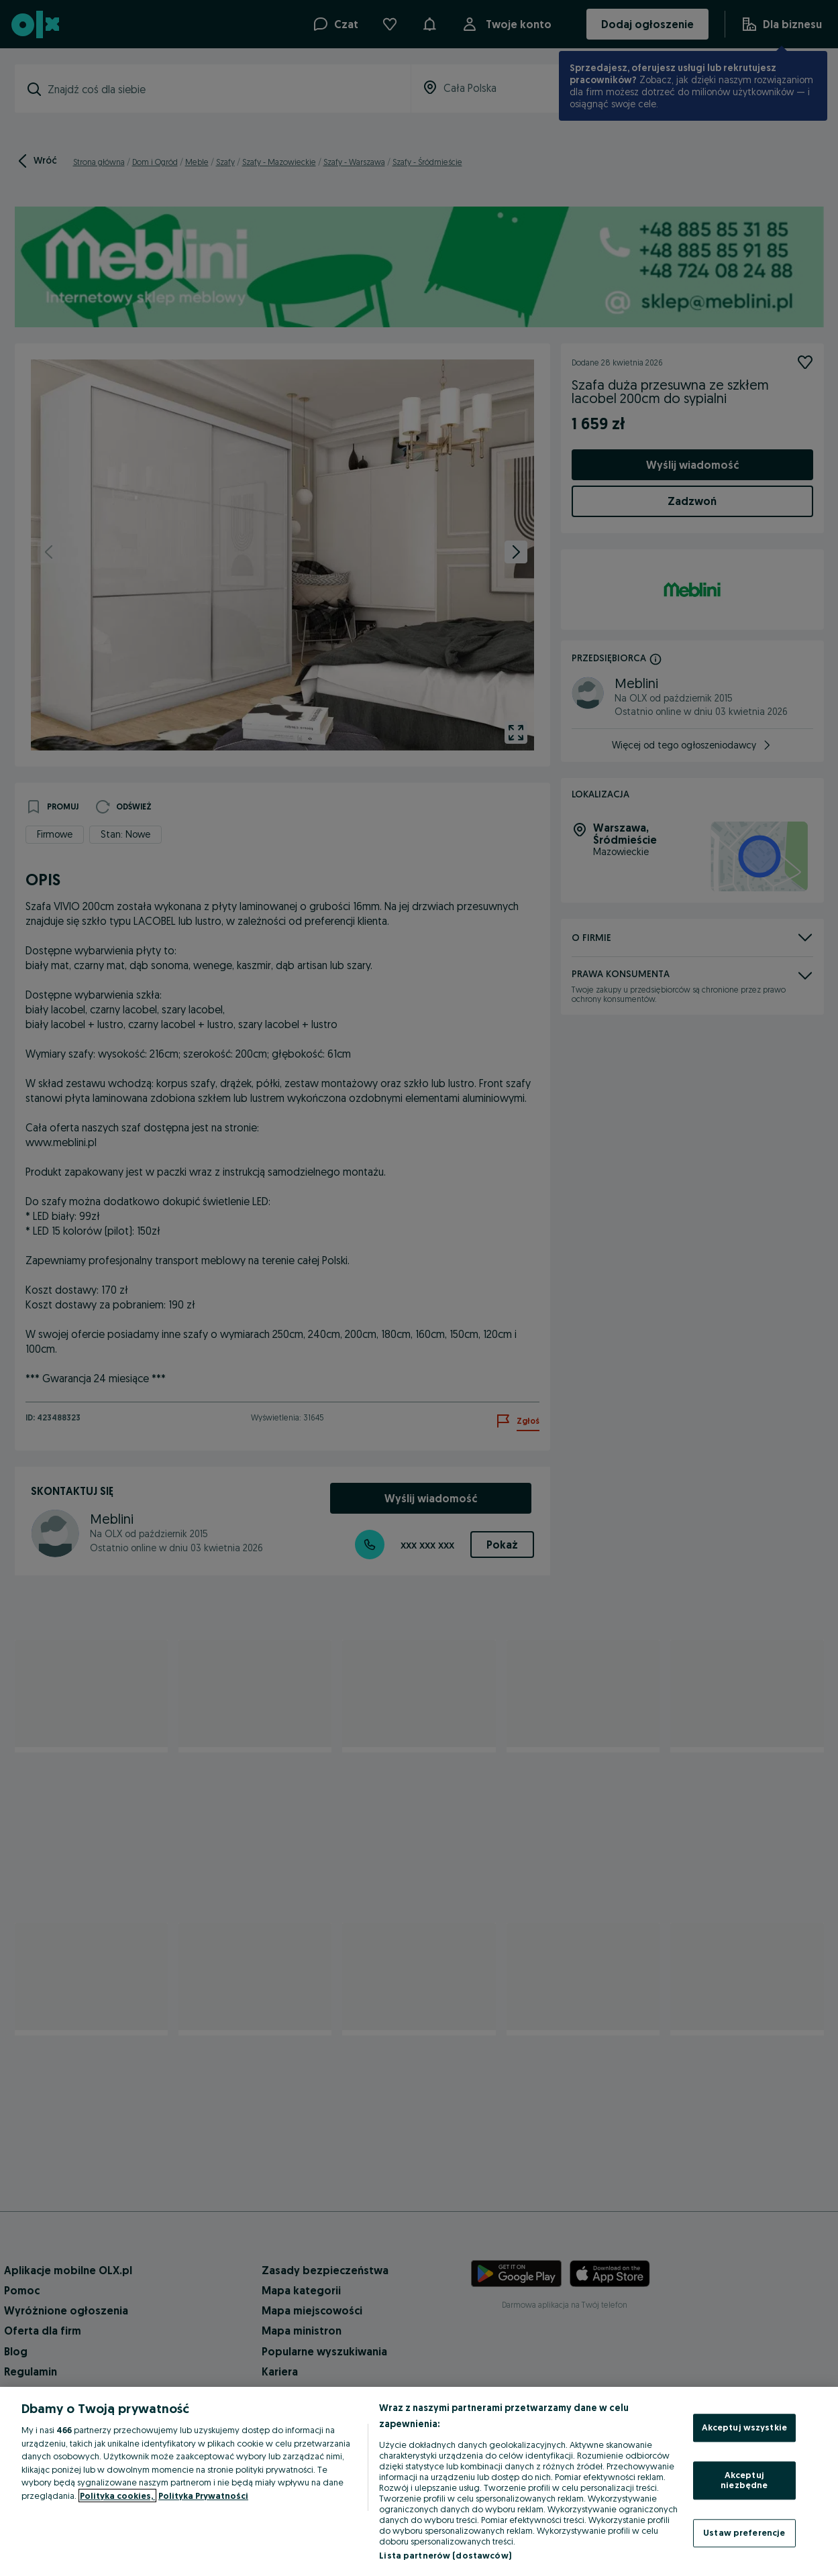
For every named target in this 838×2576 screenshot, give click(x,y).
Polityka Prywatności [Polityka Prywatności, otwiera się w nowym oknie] (203, 2495)
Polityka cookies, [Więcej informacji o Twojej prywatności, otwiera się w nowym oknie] (117, 2495)
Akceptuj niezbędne (744, 2480)
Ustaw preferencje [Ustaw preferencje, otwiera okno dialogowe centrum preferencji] (744, 2532)
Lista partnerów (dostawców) (445, 2555)
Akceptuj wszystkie (744, 2427)
